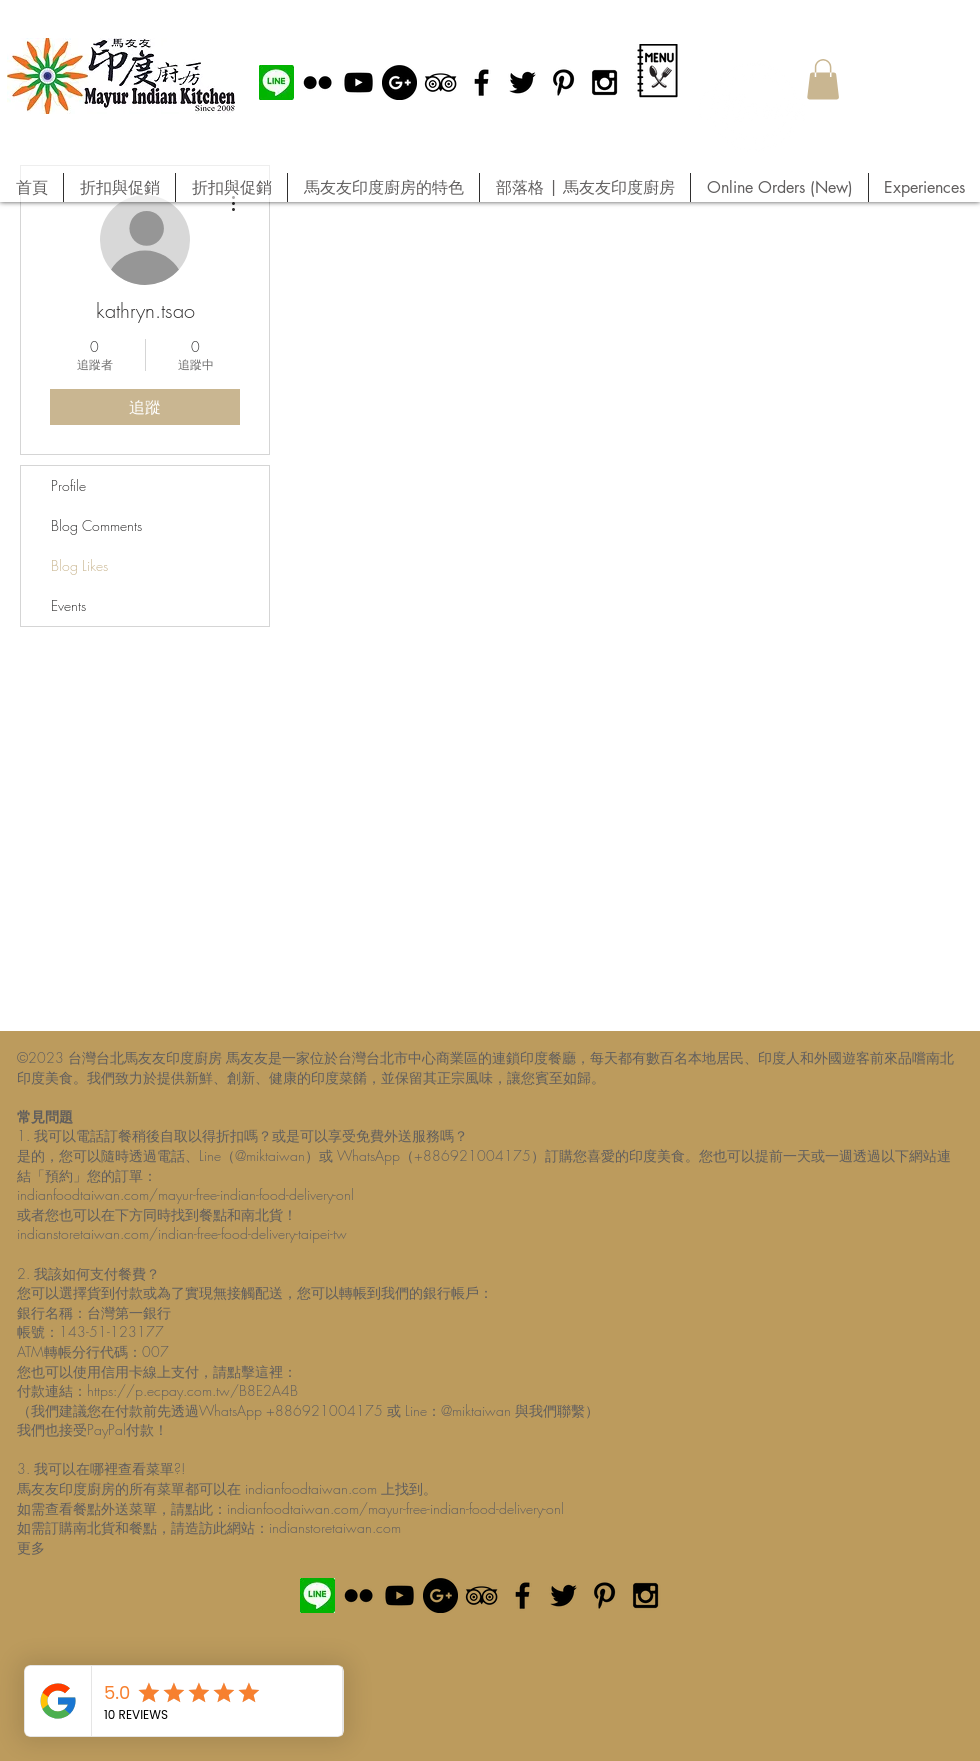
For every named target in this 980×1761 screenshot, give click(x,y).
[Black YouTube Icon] (358, 82)
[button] (823, 79)
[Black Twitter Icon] (522, 82)
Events (68, 605)
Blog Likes (79, 565)
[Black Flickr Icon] (317, 82)
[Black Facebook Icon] (481, 82)
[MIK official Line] (276, 82)
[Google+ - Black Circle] (399, 82)
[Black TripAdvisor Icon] (440, 82)
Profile (68, 485)
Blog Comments (96, 525)
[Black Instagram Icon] (604, 82)
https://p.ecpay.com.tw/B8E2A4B (192, 1390)
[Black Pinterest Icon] (563, 82)
